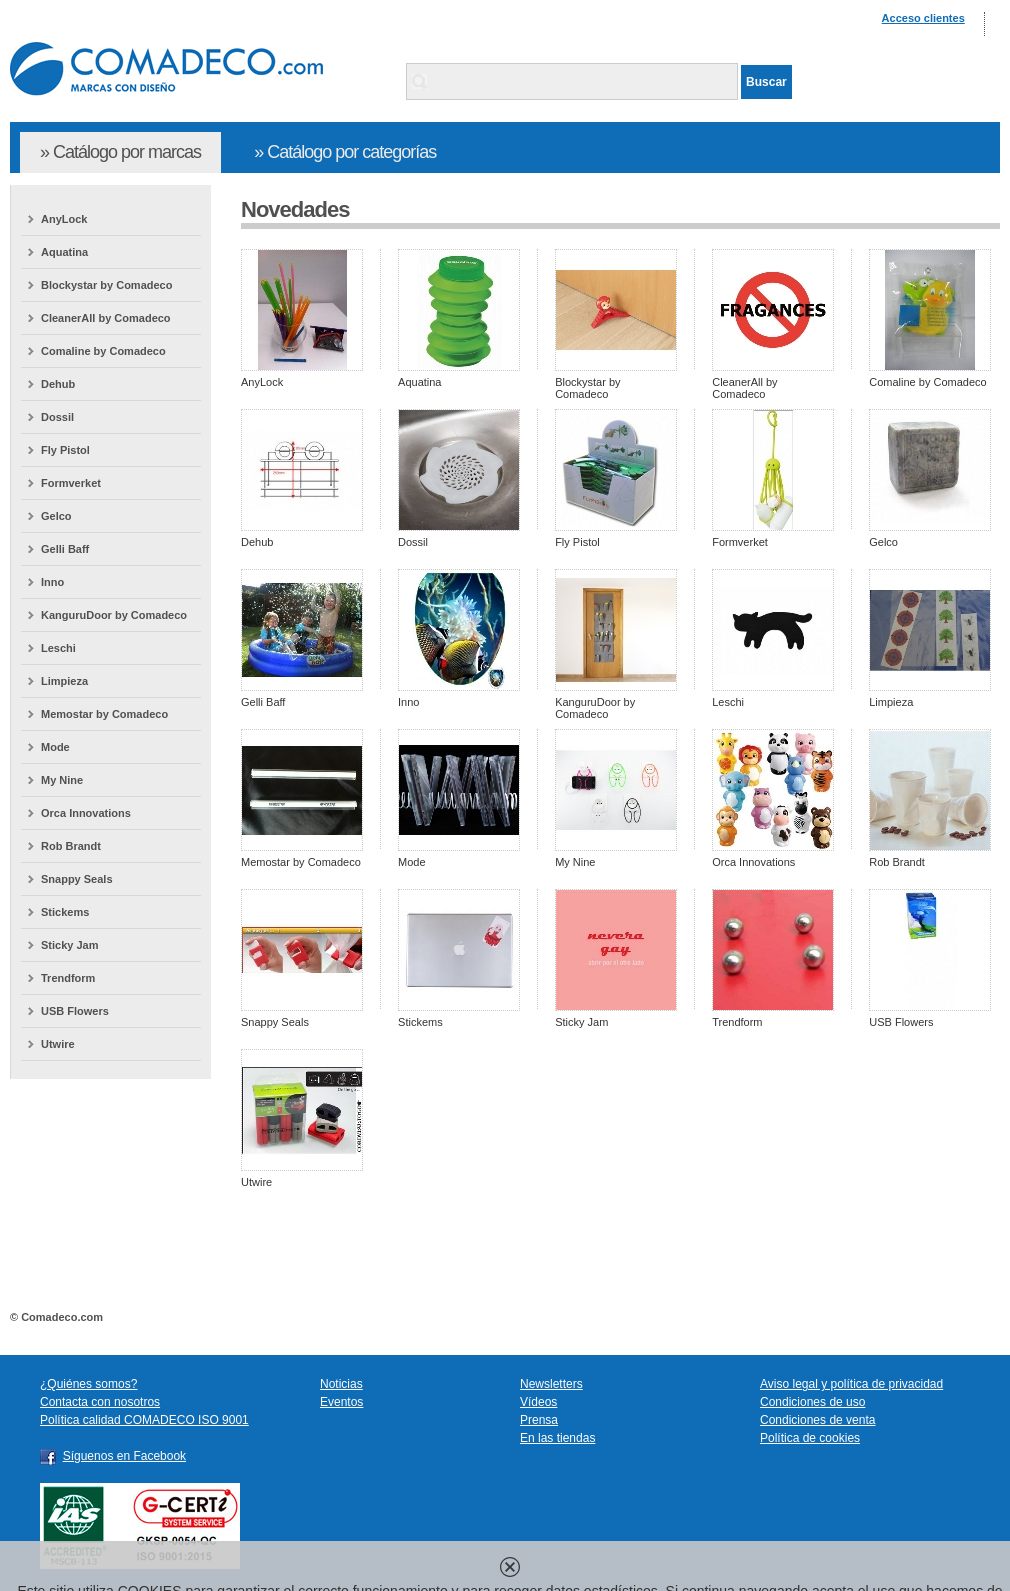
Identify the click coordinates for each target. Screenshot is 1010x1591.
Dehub (58, 384)
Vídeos (538, 1402)
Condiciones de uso (812, 1402)
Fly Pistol (65, 450)
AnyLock (64, 219)
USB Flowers (75, 1011)
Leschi (58, 648)
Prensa (539, 1420)
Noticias (341, 1384)
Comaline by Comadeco (103, 351)
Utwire (58, 1044)
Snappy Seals (77, 879)
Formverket (71, 483)
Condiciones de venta (817, 1420)
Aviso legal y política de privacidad (851, 1384)
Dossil (57, 417)
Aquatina (64, 252)
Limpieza (64, 681)
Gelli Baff (65, 549)
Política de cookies (810, 1438)
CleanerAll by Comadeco (106, 318)
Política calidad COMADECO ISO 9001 (144, 1420)
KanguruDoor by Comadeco (114, 615)
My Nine (62, 780)
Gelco (56, 516)
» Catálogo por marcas (120, 152)
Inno (52, 582)
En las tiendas (557, 1438)
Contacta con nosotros (100, 1402)
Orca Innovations (86, 813)
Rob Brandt (71, 846)
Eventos (341, 1402)
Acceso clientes (923, 18)
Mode (55, 747)
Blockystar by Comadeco (106, 285)
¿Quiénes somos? (88, 1384)
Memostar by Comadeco (104, 714)
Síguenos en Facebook (124, 1456)
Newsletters (551, 1384)
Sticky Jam (69, 945)
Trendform (68, 978)
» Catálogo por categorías (345, 152)
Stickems (65, 912)
